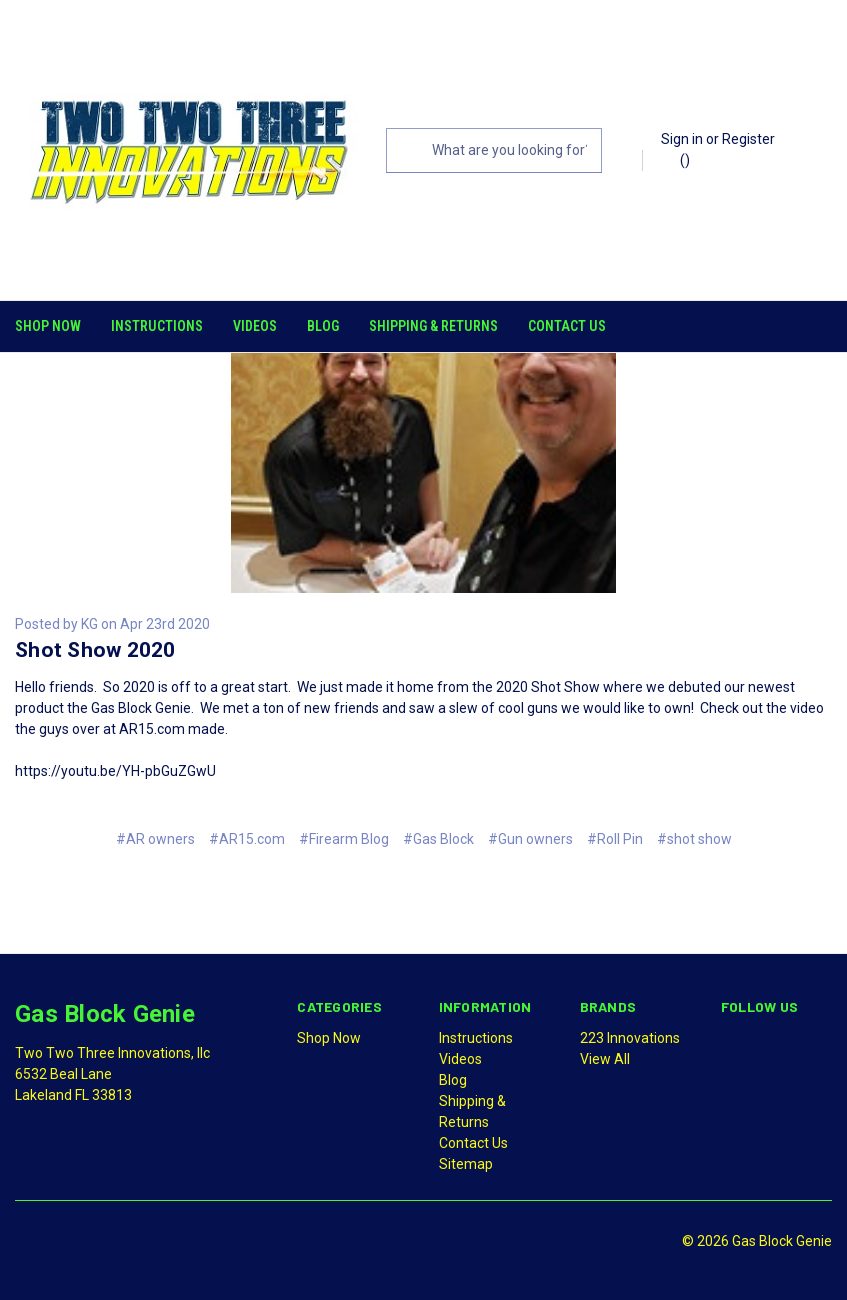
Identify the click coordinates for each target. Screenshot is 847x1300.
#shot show (694, 836)
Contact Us (567, 326)
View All (605, 1056)
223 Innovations (630, 1035)
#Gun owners (530, 836)
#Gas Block (438, 836)
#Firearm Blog (344, 836)
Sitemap (466, 1161)
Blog (323, 326)
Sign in (682, 139)
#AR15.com (247, 836)
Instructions (157, 326)
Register (748, 139)
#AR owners (155, 836)
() (675, 159)
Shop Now (48, 326)
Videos (255, 326)
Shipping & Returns (433, 326)
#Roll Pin (615, 836)
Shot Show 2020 (95, 647)
